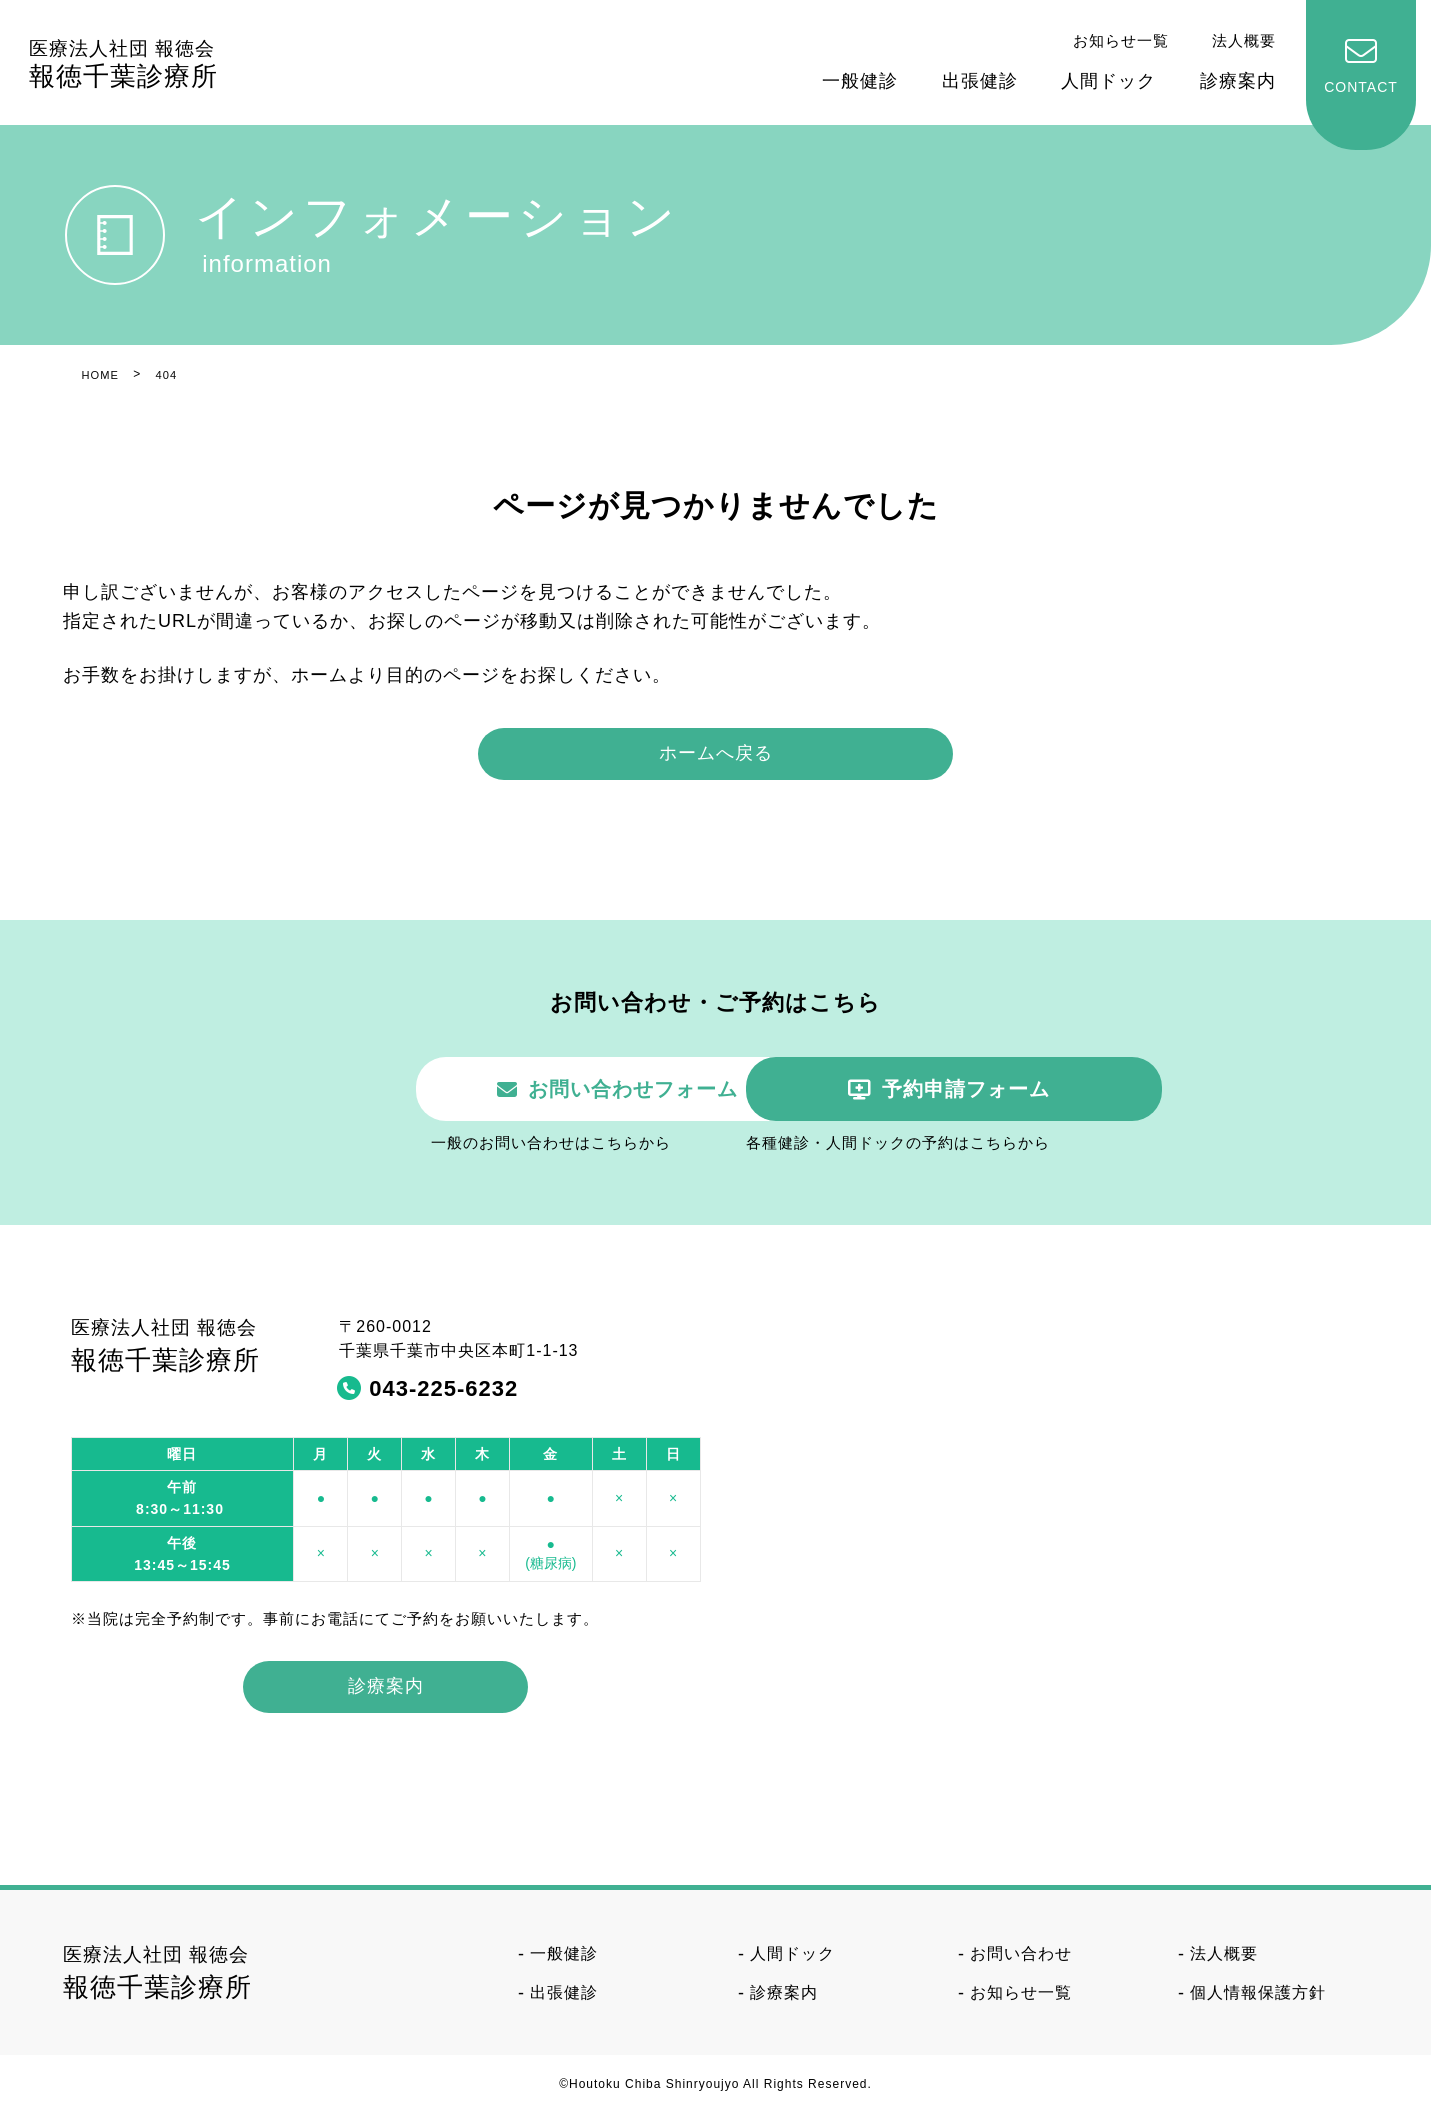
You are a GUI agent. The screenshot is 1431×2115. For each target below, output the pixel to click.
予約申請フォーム (973, 1090)
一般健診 (860, 81)
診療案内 (1238, 81)
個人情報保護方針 (1258, 1993)
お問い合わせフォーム (481, 1090)
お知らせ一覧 (1121, 40)
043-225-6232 (443, 1390)
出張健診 (980, 81)
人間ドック (1108, 81)
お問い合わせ (1021, 1955)
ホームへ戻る (716, 754)
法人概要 (1244, 40)
